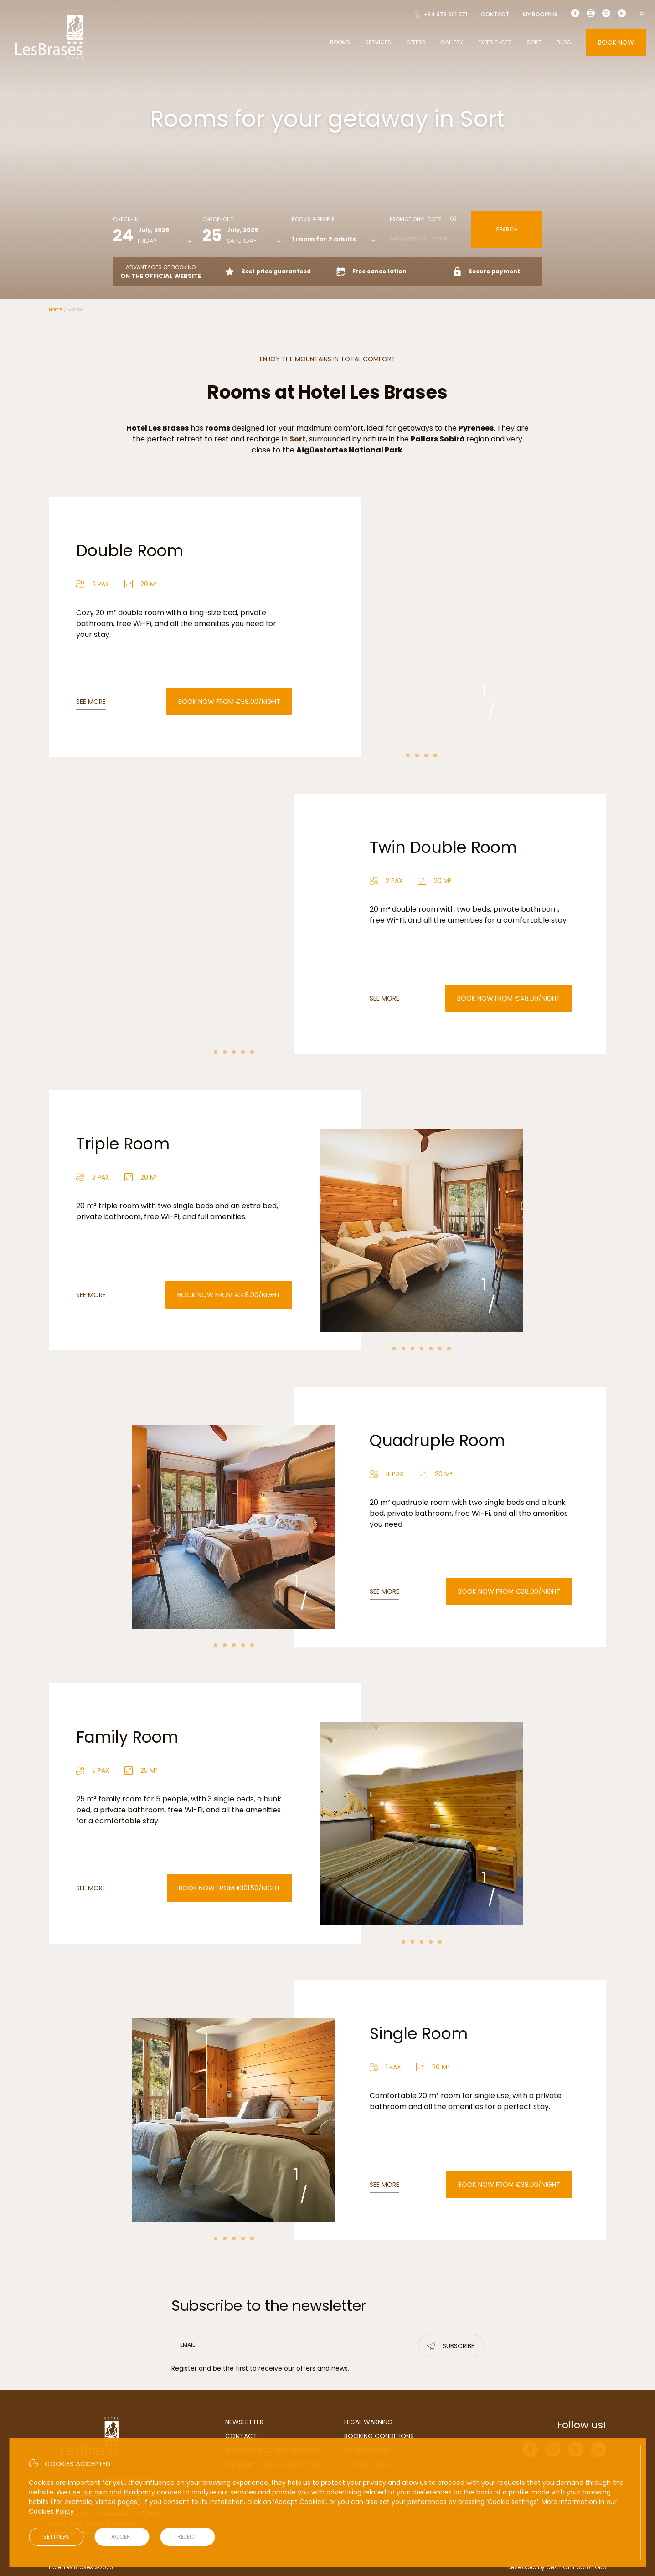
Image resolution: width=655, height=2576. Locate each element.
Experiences (495, 42)
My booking (540, 14)
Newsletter (244, 2422)
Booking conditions (379, 2436)
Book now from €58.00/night (229, 701)
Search (507, 229)
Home (55, 309)
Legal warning (368, 2422)
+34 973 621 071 (440, 14)
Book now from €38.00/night (509, 1591)
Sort (534, 42)
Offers (416, 42)
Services (378, 42)
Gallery (452, 42)
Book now (616, 42)
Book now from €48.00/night (508, 998)
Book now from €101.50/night (229, 1888)
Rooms (340, 42)
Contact (495, 14)
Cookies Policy (51, 2511)
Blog (564, 42)
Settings (56, 2536)
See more (91, 701)
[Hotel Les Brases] (49, 58)
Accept (122, 2536)
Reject (187, 2536)
